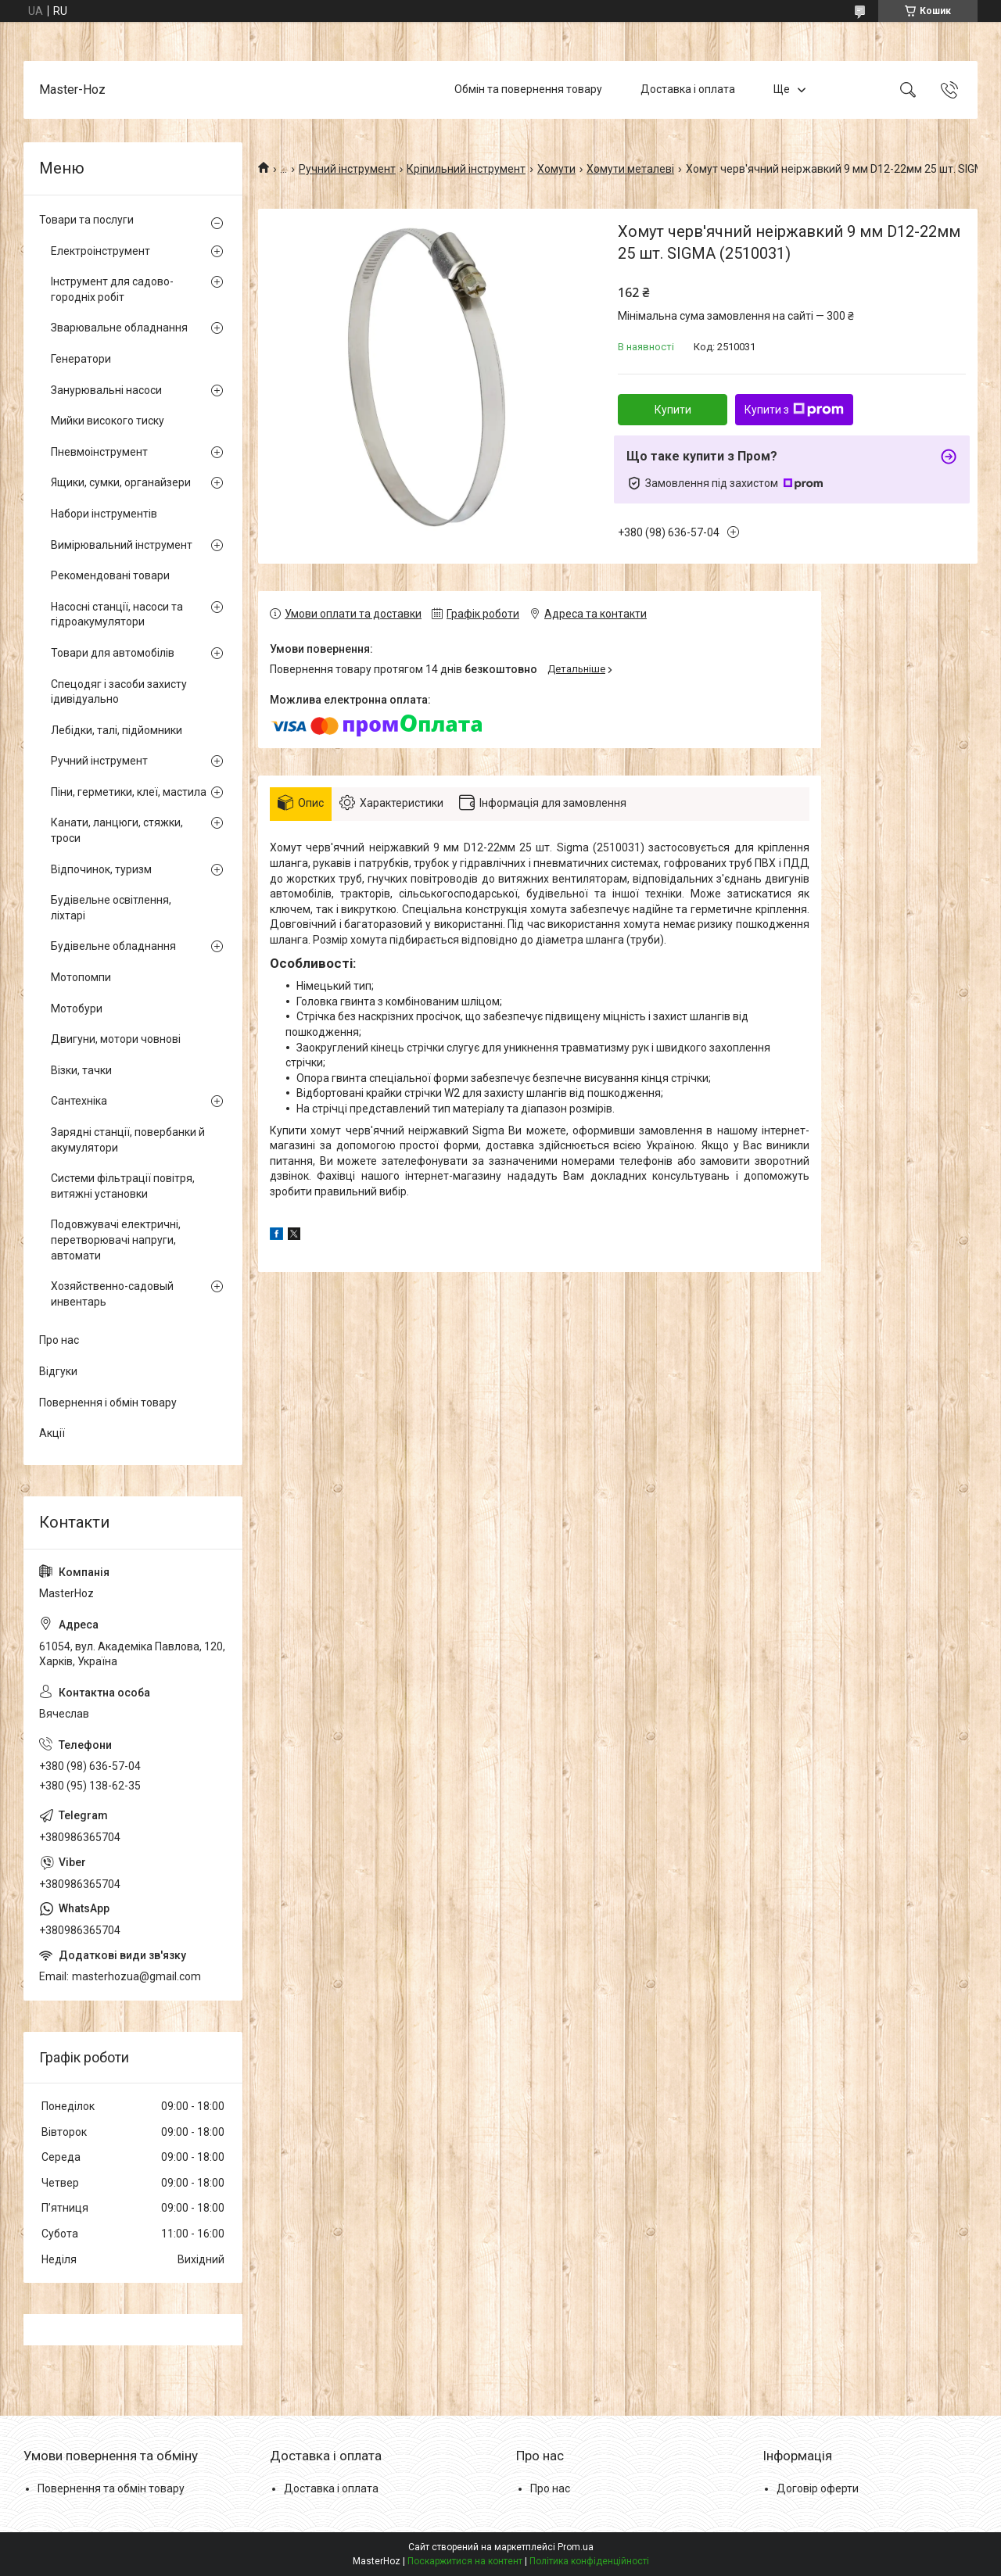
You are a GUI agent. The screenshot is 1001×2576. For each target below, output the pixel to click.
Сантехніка (79, 1101)
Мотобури (76, 1008)
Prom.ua (576, 2547)
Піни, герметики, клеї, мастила (128, 792)
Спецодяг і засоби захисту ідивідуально (119, 692)
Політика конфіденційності (589, 2561)
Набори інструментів (104, 513)
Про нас (59, 1340)
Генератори (81, 359)
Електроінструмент (100, 251)
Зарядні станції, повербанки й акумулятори (128, 1140)
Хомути (556, 169)
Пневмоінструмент (99, 452)
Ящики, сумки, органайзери (121, 482)
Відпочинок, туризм (101, 869)
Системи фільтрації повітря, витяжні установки (123, 1186)
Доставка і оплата (687, 89)
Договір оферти (818, 2488)
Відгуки (58, 1371)
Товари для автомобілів (112, 653)
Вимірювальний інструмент (121, 545)
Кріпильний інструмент (466, 169)
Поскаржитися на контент (464, 2561)
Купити (673, 409)
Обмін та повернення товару (528, 89)
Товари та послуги (86, 219)
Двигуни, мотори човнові (116, 1039)
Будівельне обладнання (113, 946)
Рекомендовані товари (110, 575)
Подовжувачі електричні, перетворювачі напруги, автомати (116, 1239)
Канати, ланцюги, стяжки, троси (117, 830)
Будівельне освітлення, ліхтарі (111, 908)
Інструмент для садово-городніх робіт (112, 289)
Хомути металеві (630, 169)
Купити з (794, 410)
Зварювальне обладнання (119, 327)
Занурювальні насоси (106, 390)
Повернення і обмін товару (108, 1402)
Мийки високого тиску (107, 420)
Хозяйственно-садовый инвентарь (112, 1294)
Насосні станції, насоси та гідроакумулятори (117, 614)
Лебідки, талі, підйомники (116, 730)
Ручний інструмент (347, 169)
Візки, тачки (81, 1070)
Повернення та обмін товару (111, 2488)
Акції (52, 1433)
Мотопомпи (81, 977)
